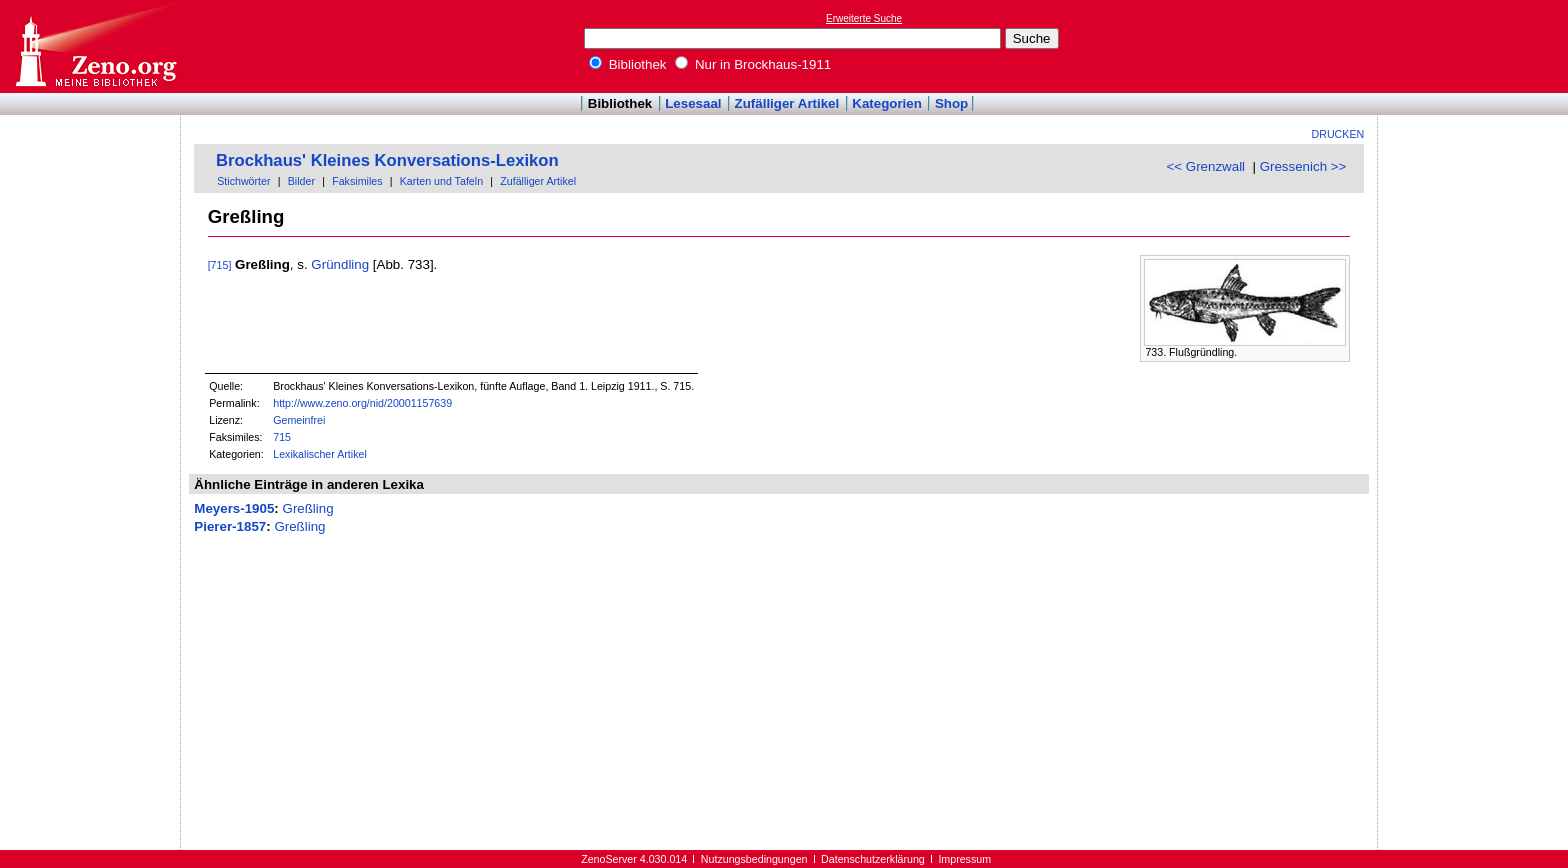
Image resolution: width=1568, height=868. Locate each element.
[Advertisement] (1476, 46)
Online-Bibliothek (95, 46)
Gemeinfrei (299, 420)
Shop (951, 103)
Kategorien (887, 103)
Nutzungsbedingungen (754, 859)
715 (282, 437)
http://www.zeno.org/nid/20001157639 (362, 403)
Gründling (340, 264)
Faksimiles (357, 181)
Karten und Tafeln (441, 181)
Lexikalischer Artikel (320, 454)
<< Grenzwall (1206, 166)
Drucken (1338, 134)
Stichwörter (243, 181)
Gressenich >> (1303, 166)
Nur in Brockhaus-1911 (753, 64)
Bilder (301, 181)
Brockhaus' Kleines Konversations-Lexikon (387, 160)
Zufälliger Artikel (787, 103)
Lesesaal (693, 103)
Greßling (308, 508)
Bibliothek (628, 64)
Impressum (964, 859)
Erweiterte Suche (864, 18)
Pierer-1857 (230, 526)
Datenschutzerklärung (873, 859)
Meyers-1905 (234, 508)
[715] (220, 265)
